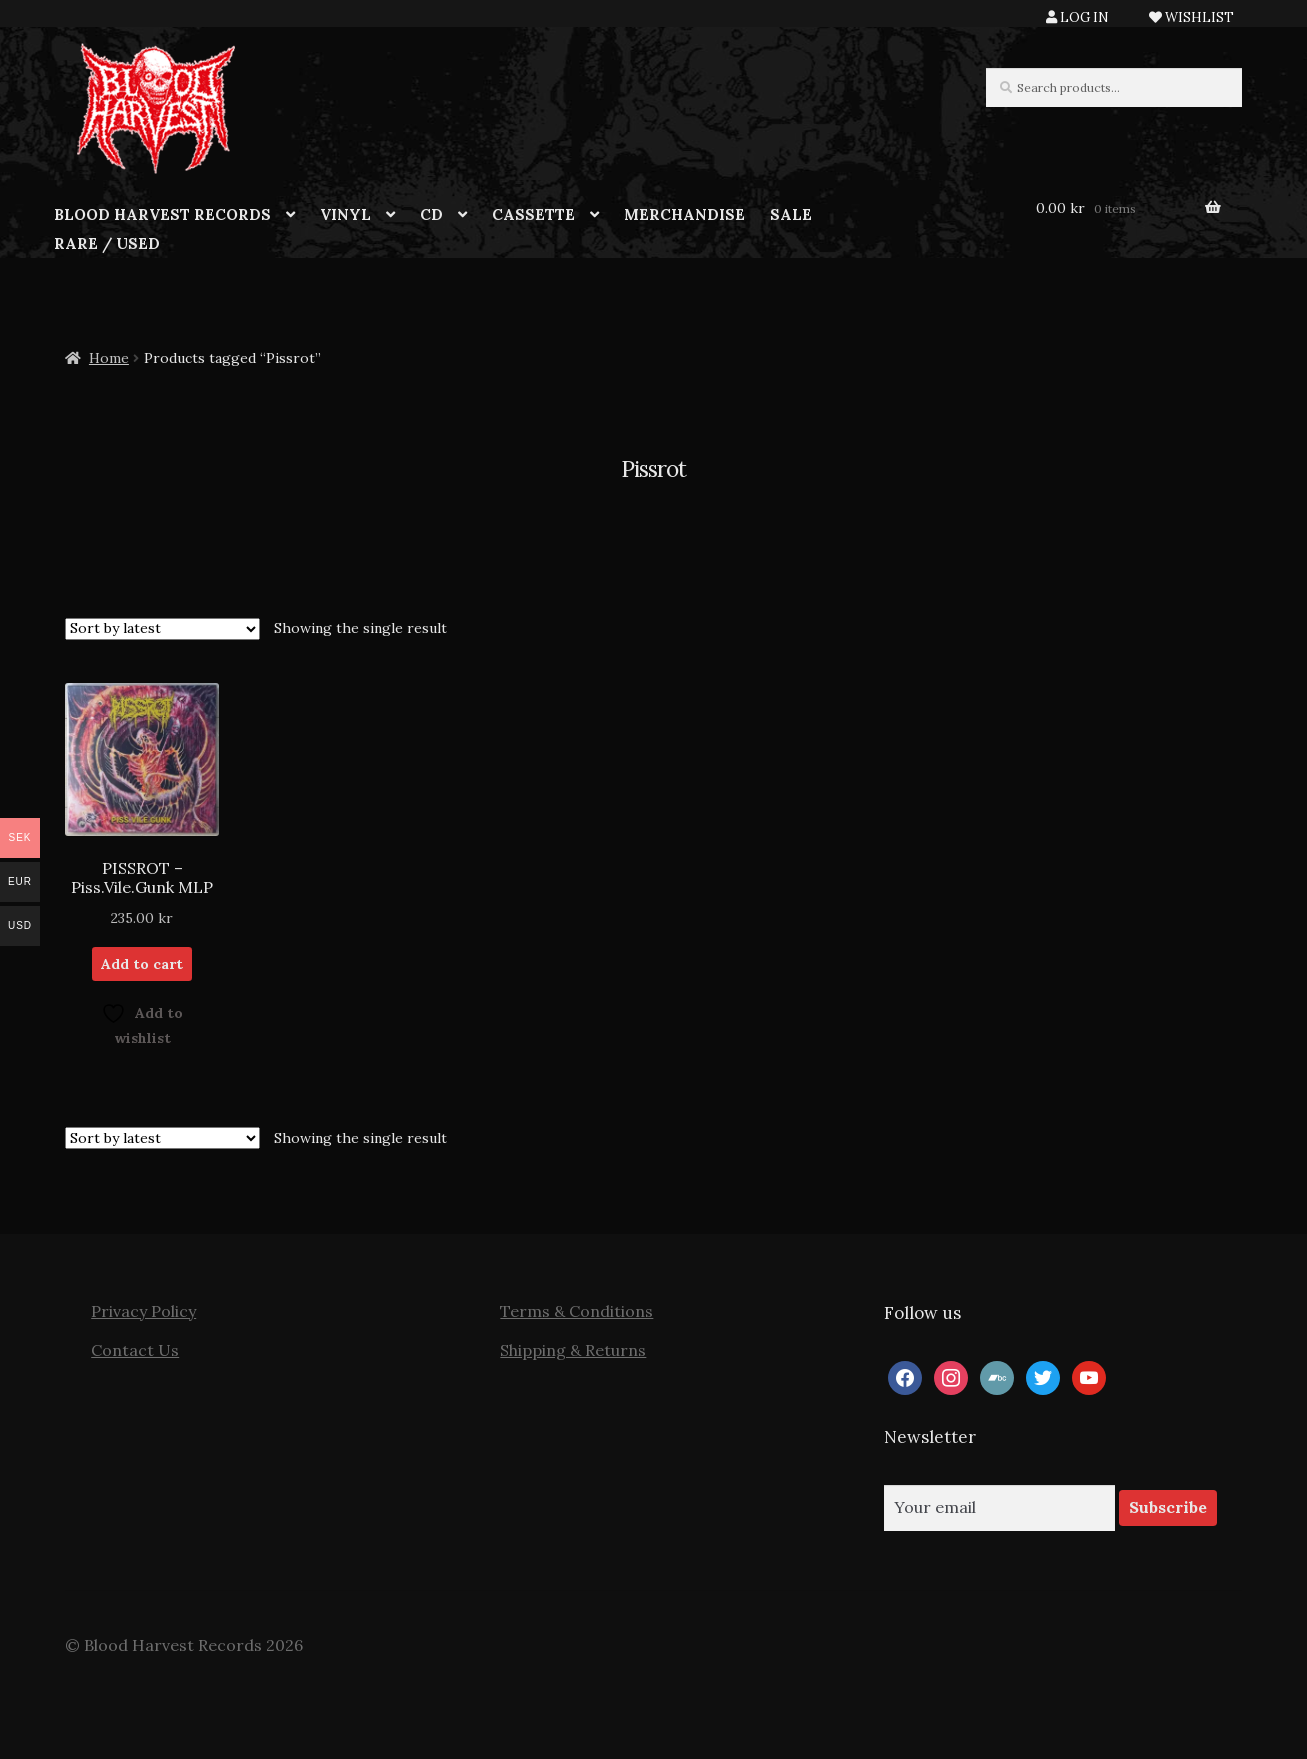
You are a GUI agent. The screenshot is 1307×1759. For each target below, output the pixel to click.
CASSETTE (533, 214)
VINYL (345, 214)
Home (109, 358)
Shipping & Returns (573, 1350)
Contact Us (135, 1350)
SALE (791, 214)
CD (431, 214)
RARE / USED (107, 243)
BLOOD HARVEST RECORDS (162, 214)
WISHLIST (1191, 17)
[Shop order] (162, 629)
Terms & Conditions (576, 1311)
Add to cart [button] (142, 964)
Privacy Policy (143, 1311)
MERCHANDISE (684, 214)
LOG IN (1077, 17)
